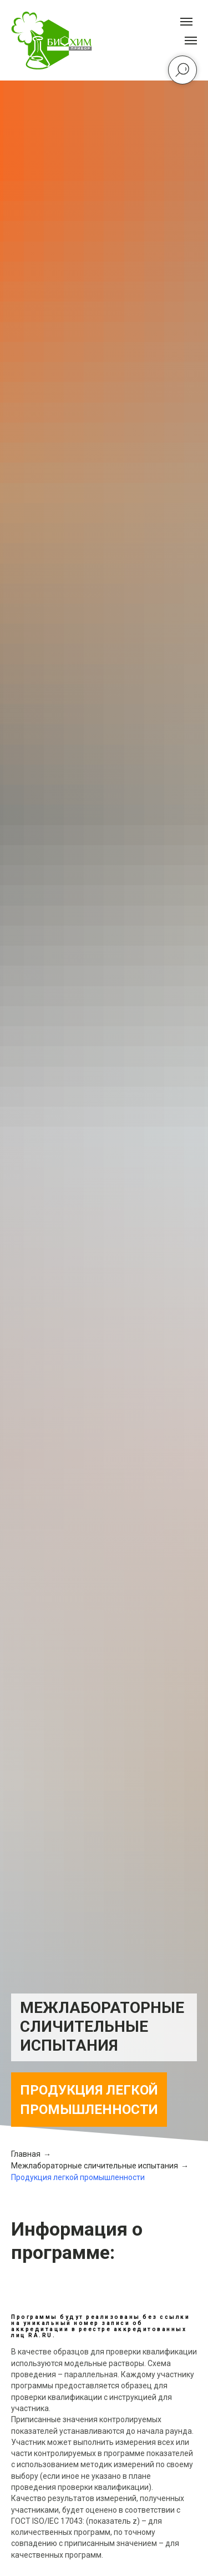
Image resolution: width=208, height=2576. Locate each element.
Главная (25, 2154)
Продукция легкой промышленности (78, 2177)
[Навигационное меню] (191, 40)
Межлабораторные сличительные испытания (94, 2165)
